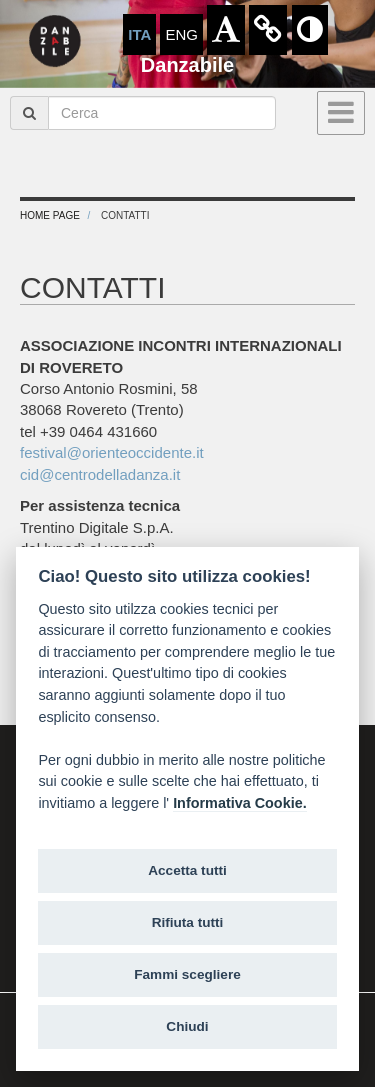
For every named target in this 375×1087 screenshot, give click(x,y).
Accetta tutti (187, 870)
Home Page (50, 215)
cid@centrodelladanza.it (100, 474)
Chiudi (187, 1026)
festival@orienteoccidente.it (112, 452)
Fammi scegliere (187, 974)
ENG (181, 34)
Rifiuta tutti (188, 922)
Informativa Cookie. (240, 803)
